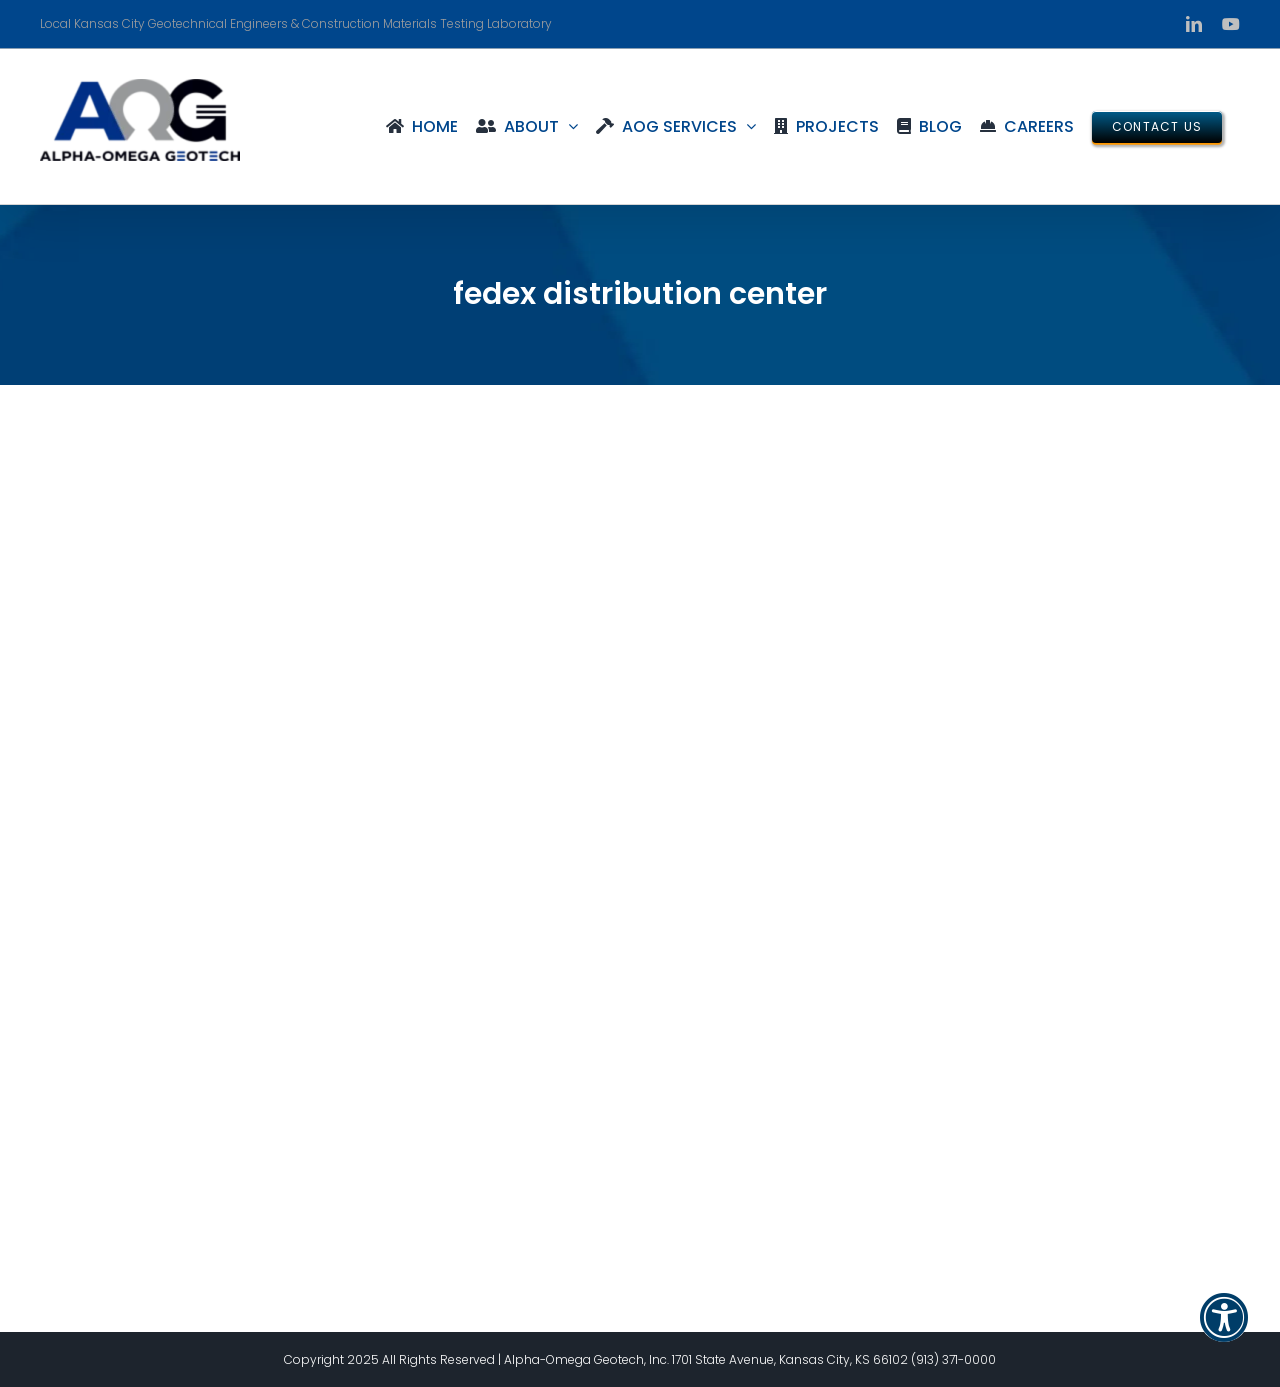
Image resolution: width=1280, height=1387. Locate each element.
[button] (1224, 1330)
